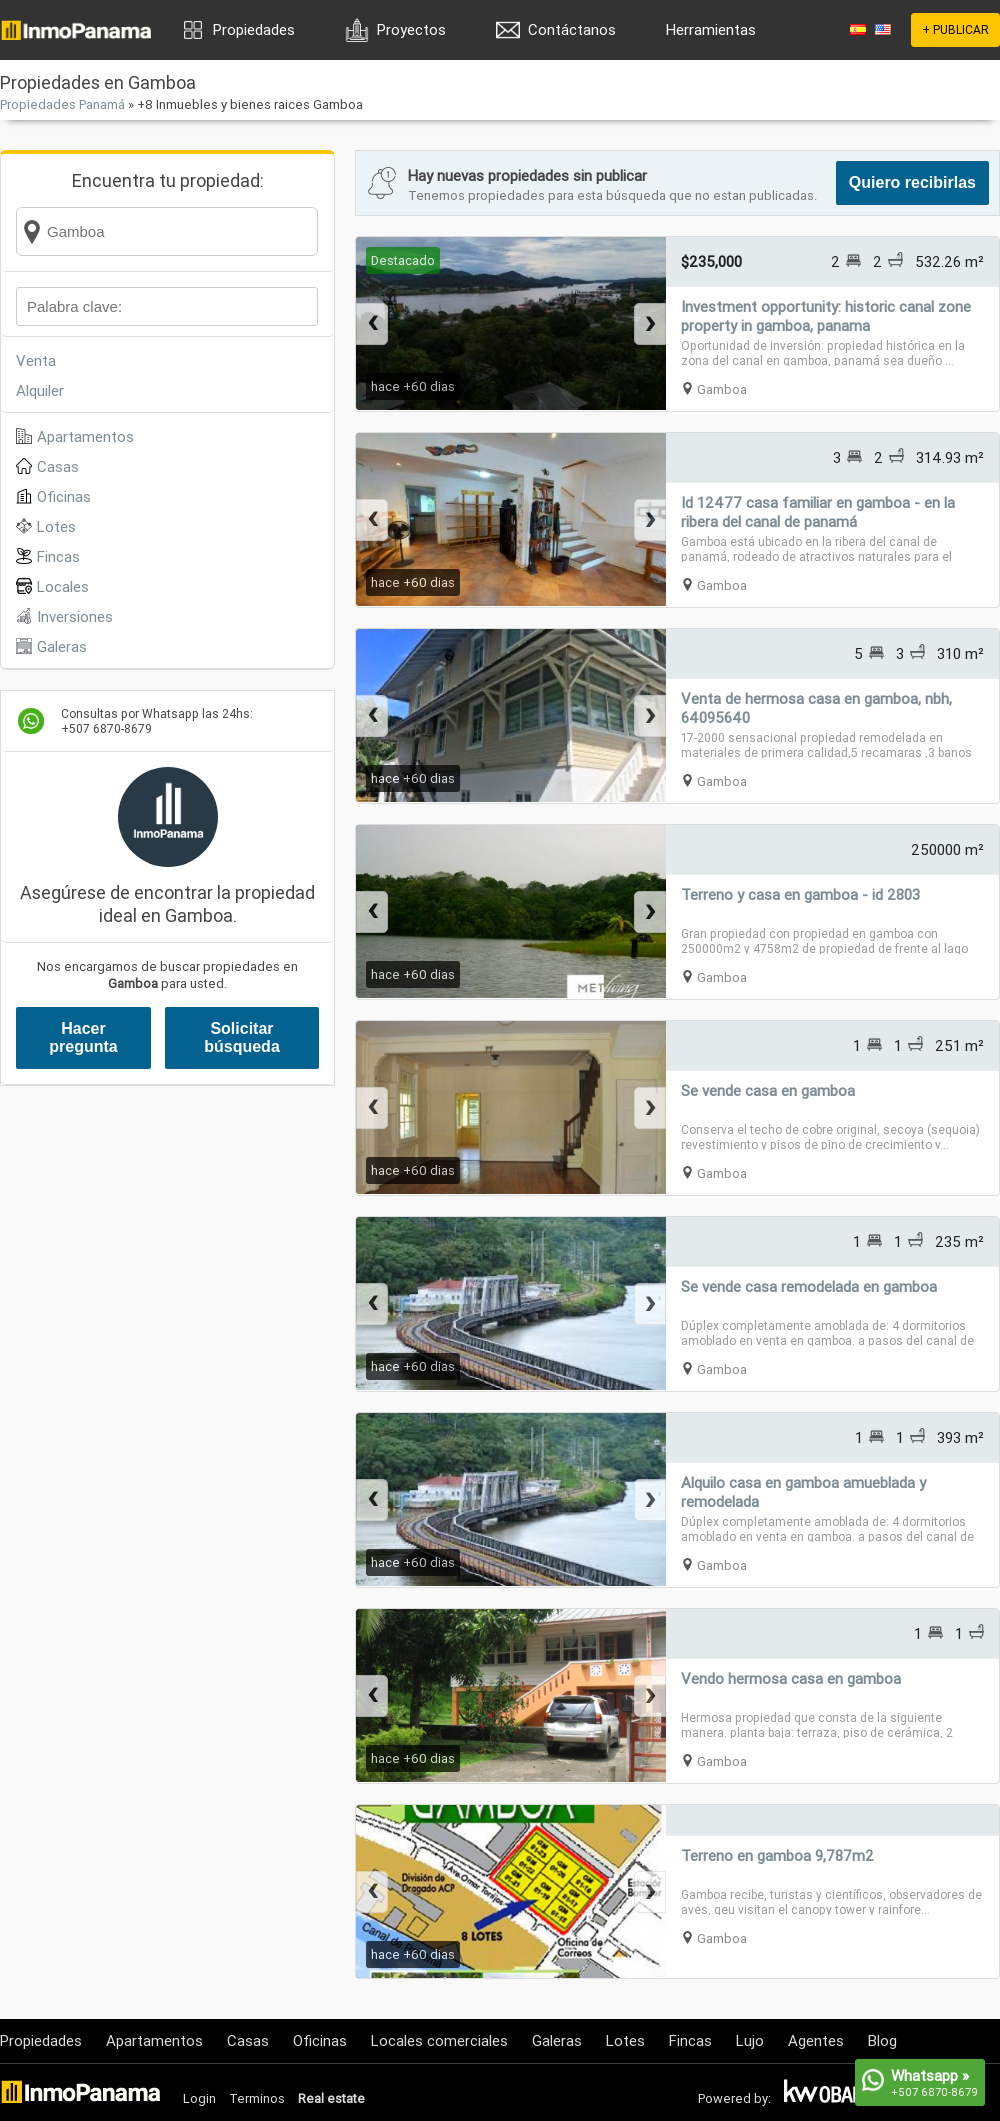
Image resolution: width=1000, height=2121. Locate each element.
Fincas (58, 556)
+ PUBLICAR (955, 29)
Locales (63, 586)
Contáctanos (572, 29)
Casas (58, 466)
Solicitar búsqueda (242, 1037)
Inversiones (75, 616)
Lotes (56, 526)
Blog (882, 2040)
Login (199, 2098)
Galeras (62, 646)
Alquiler (40, 390)
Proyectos (411, 29)
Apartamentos (85, 436)
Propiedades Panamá (62, 104)
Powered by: (734, 2098)
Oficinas (64, 496)
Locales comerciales (439, 2040)
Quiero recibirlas (912, 182)
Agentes (816, 2040)
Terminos (257, 2098)
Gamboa (722, 389)
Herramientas (711, 29)
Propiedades (254, 29)
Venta (36, 360)
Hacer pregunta (83, 1037)
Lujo (750, 2040)
